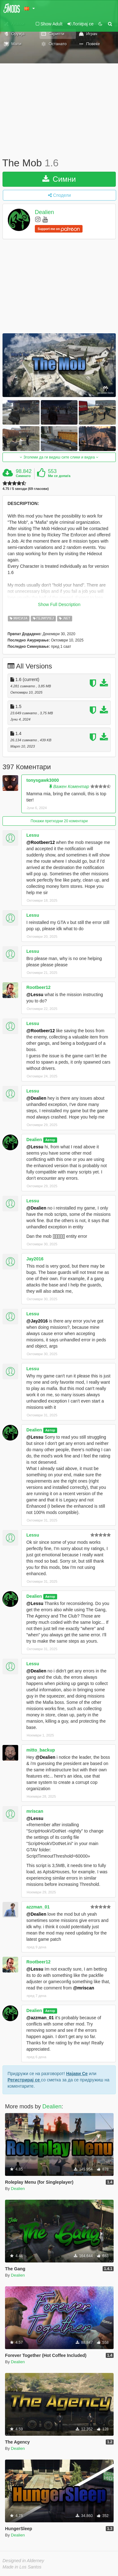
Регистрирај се (24, 2079)
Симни (59, 179)
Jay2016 (35, 1258)
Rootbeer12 (38, 987)
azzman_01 (38, 1906)
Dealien (44, 212)
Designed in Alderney (23, 2560)
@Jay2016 (37, 1320)
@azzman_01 (40, 2017)
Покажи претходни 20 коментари (59, 821)
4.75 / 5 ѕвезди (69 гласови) (26, 489)
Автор (50, 1140)
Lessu (32, 835)
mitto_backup (40, 1749)
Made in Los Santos (22, 2566)
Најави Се (77, 2073)
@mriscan (83, 1987)
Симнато (23, 476)
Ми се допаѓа (59, 476)
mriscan (34, 1811)
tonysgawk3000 (42, 780)
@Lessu (34, 994)
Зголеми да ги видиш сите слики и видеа (59, 457)
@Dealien (36, 1098)
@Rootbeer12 (40, 842)
